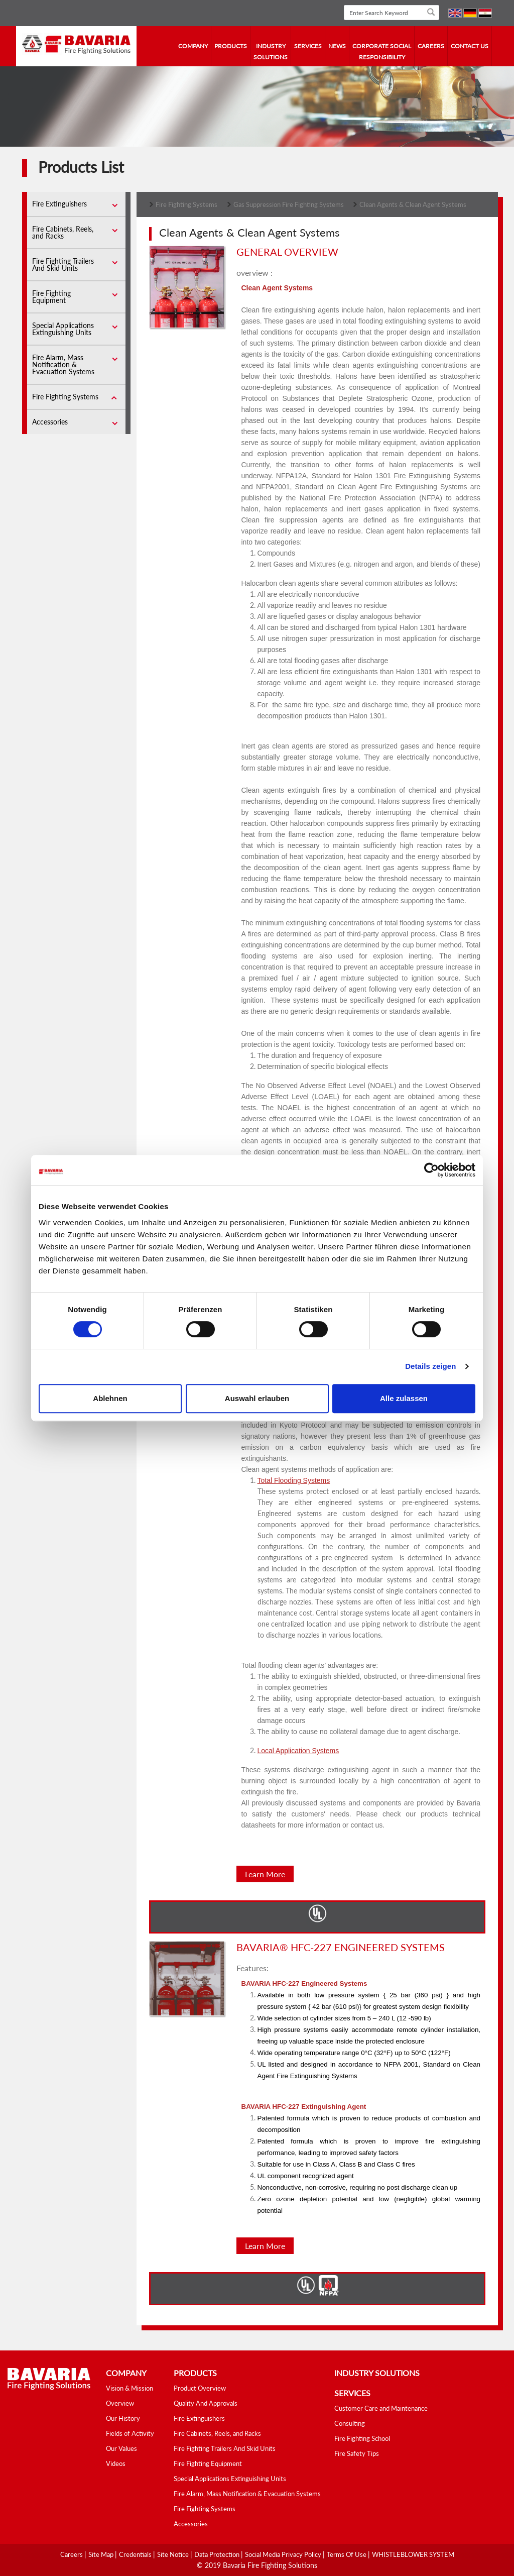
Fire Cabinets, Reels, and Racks (62, 232)
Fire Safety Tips (356, 2453)
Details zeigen (430, 1366)
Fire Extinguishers (59, 203)
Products (230, 46)
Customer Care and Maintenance (381, 2408)
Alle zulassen (404, 1398)
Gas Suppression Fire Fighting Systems (289, 204)
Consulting (349, 2423)
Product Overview (200, 2388)
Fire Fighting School (362, 2438)
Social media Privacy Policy (284, 2554)
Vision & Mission (129, 2388)
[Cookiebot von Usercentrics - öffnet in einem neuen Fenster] (431, 1169)
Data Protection (217, 2554)
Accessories (50, 421)
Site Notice (173, 2554)
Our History (123, 2418)
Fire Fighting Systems (65, 396)
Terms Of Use (347, 2554)
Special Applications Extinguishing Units (63, 329)
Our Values (121, 2448)
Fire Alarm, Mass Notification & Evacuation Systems (63, 364)
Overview (120, 2403)
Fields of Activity (130, 2433)
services (308, 46)
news (337, 46)
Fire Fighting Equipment (51, 296)
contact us (469, 46)
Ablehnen (110, 1398)
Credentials (136, 2554)
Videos (115, 2463)
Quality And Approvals (205, 2403)
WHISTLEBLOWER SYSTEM (413, 2554)
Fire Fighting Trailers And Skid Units (63, 264)
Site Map (101, 2554)
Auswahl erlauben (257, 1398)
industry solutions (270, 51)
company (193, 46)
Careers (431, 46)
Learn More (265, 1874)
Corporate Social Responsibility (381, 51)
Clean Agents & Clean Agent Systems (412, 204)
